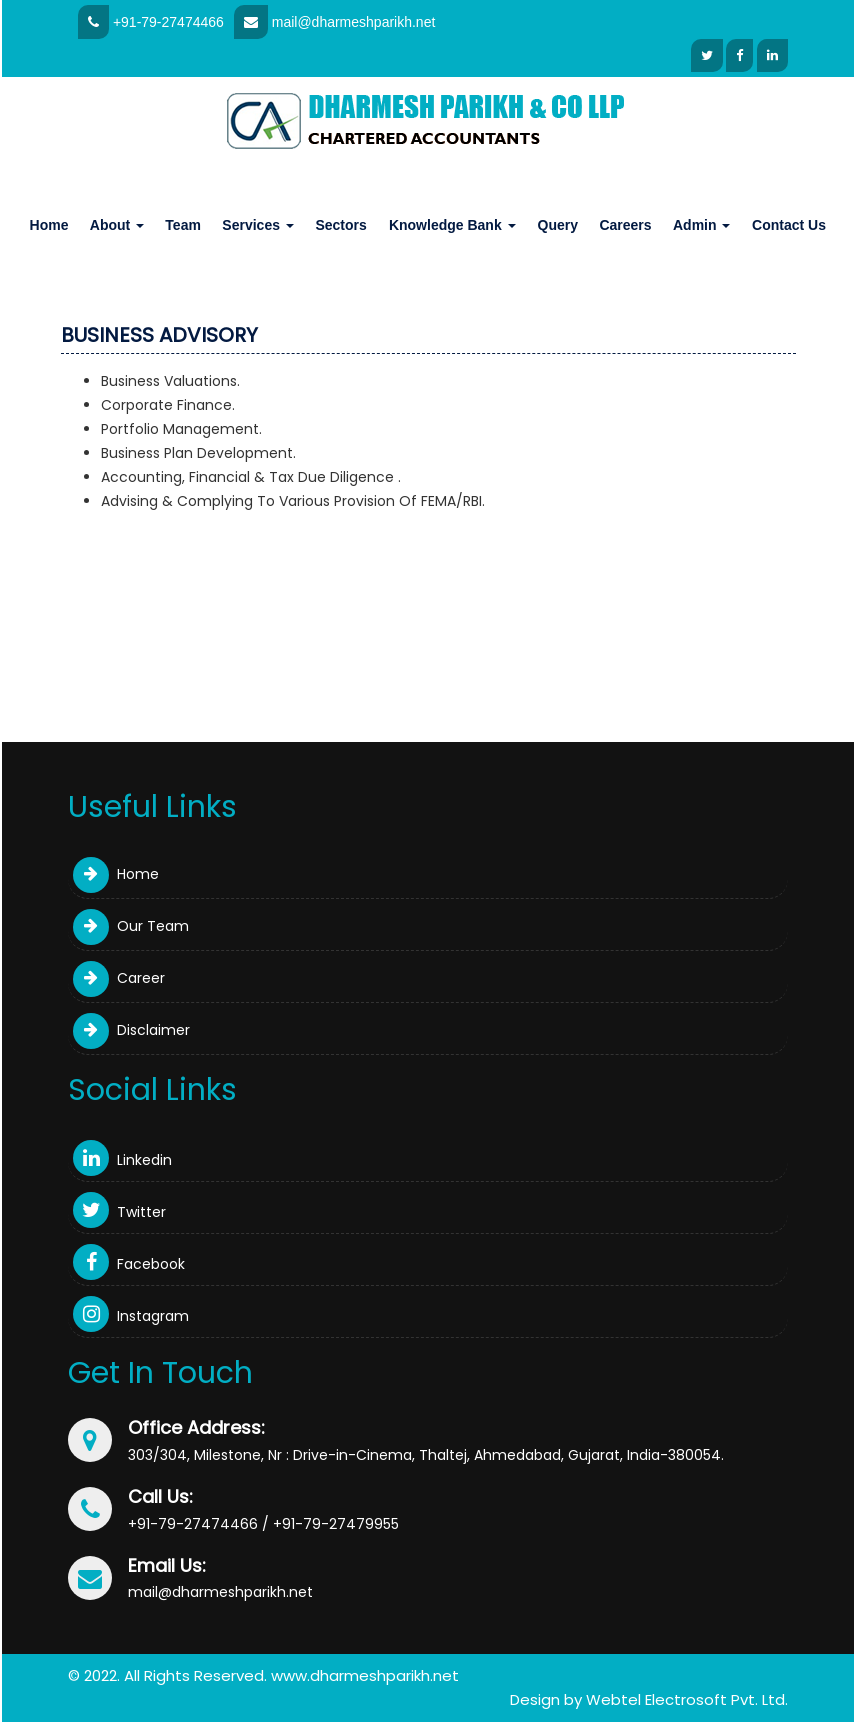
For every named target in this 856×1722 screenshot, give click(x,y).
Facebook (129, 1264)
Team (183, 225)
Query (558, 225)
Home (49, 225)
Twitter (119, 1212)
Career (119, 978)
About (117, 225)
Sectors (340, 225)
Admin (701, 225)
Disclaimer (131, 1030)
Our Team (131, 926)
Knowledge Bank (452, 225)
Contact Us (789, 225)
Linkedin (122, 1160)
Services (258, 225)
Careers (625, 225)
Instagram (131, 1316)
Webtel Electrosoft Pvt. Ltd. (687, 1699)
